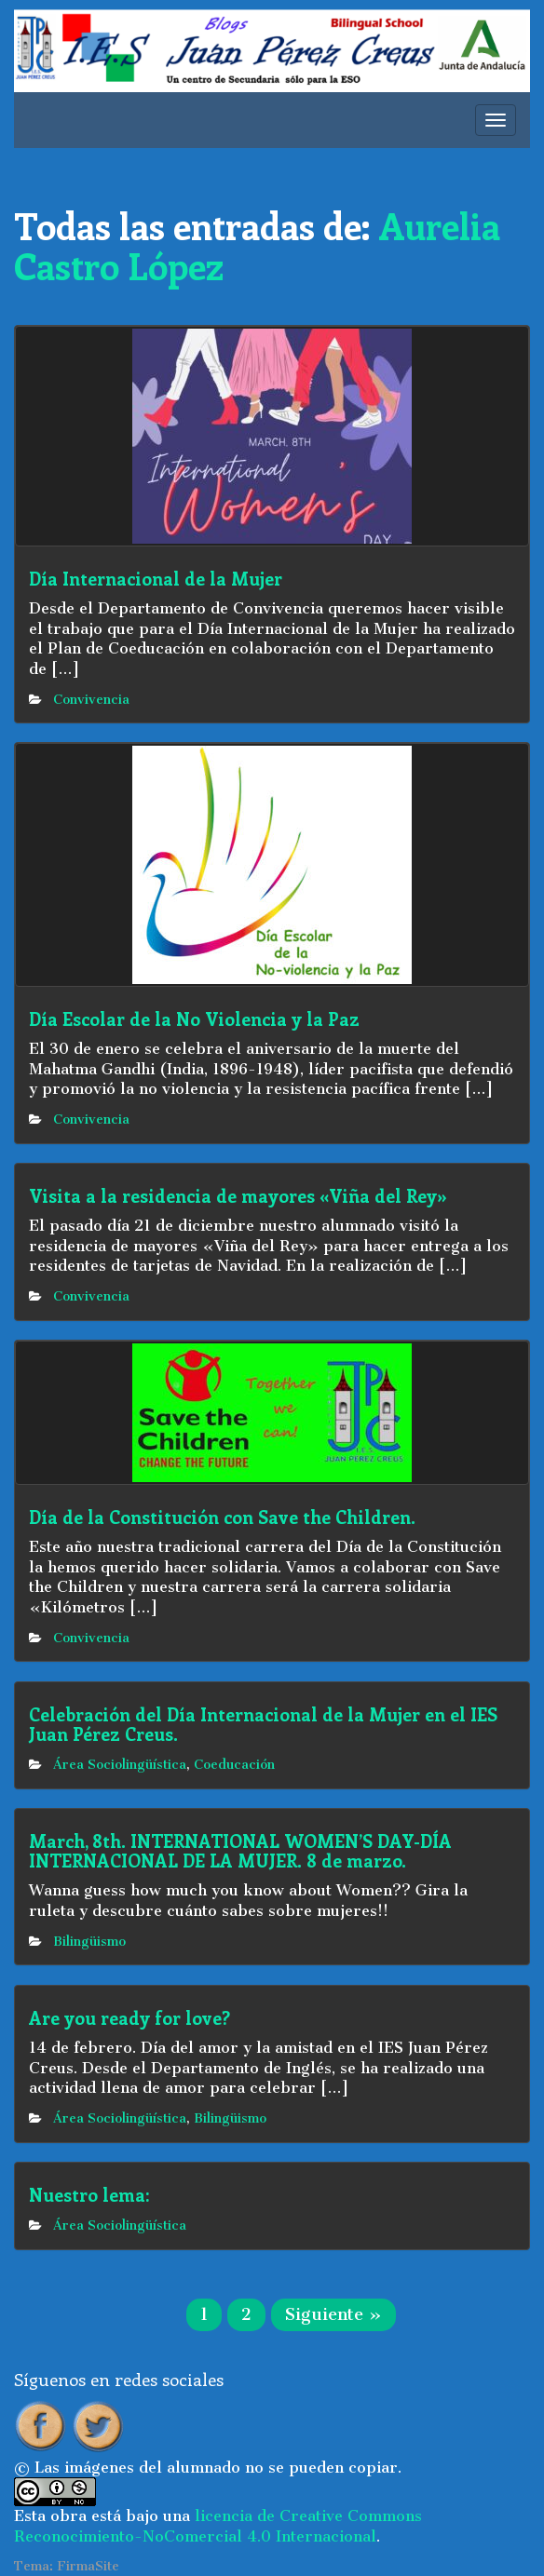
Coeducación (234, 1765)
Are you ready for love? (129, 2018)
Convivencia (91, 700)
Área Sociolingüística (119, 1765)
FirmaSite (88, 2566)
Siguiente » (333, 2314)
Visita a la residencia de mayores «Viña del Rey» (238, 1195)
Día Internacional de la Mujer (155, 578)
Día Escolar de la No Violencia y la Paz (194, 1019)
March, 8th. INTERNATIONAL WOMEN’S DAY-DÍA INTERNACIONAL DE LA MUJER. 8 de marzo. (240, 1850)
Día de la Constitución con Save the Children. (222, 1517)
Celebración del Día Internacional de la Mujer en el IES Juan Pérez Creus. (263, 1724)
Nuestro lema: (89, 2194)
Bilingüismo (89, 1941)
